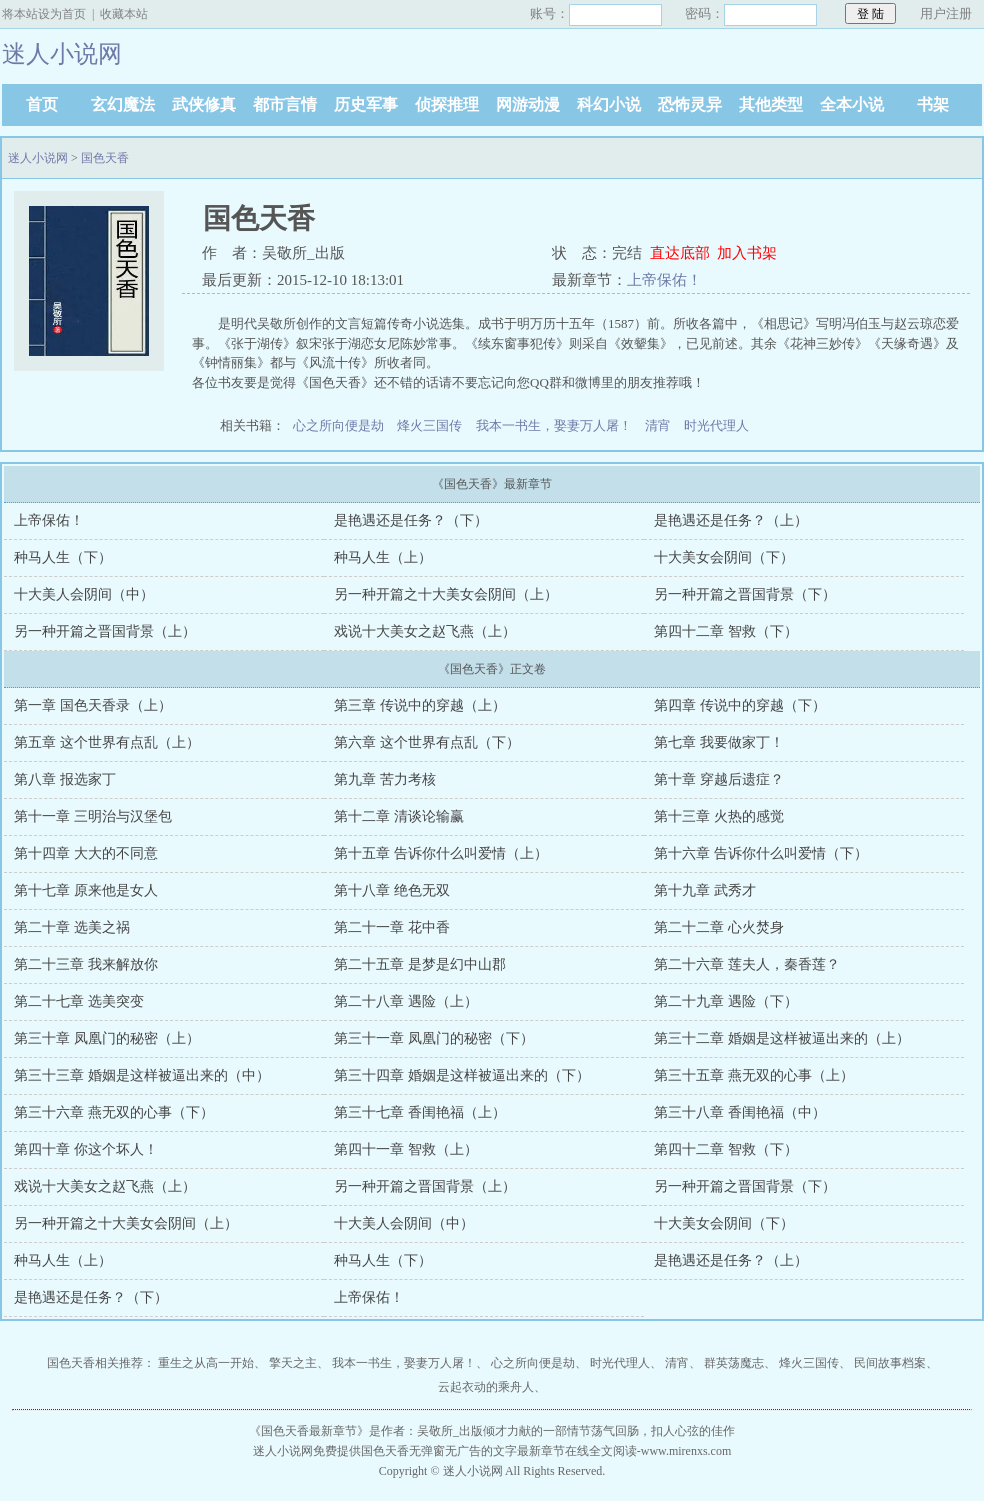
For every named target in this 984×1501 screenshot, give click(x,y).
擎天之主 (293, 1363)
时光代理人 (716, 425)
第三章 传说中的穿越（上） (420, 705)
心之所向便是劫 (338, 425)
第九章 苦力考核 (385, 779)
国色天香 (105, 158)
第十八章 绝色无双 (392, 890)
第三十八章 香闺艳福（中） (740, 1112)
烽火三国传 (429, 425)
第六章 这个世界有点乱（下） (427, 742)
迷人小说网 (38, 158)
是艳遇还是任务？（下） (411, 520)
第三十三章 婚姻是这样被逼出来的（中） (142, 1075)
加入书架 (747, 253)
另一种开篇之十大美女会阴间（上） (446, 594)
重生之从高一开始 (206, 1363)
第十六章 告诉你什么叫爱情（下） (761, 853)
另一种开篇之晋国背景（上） (105, 631)
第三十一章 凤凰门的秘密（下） (434, 1038)
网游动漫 (528, 104)
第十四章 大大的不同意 (86, 853)
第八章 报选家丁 (65, 779)
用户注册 (946, 13)
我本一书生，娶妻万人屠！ (554, 425)
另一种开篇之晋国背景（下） (745, 594)
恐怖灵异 (690, 104)
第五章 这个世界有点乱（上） (107, 742)
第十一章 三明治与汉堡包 (93, 816)
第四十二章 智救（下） (726, 631)
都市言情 (285, 104)
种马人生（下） (63, 557)
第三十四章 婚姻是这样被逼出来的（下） (462, 1075)
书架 (933, 104)
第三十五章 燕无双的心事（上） (754, 1075)
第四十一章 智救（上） (406, 1149)
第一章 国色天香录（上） (93, 705)
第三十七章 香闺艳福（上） (420, 1112)
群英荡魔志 (734, 1363)
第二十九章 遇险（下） (726, 1001)
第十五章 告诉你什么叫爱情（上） (441, 853)
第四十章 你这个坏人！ (86, 1149)
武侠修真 (204, 104)
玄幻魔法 (123, 104)
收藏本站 (124, 14)
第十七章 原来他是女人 (86, 890)
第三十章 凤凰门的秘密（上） (107, 1038)
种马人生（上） (383, 557)
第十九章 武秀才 (705, 890)
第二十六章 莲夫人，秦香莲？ (747, 964)
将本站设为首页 (44, 14)
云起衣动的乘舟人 (486, 1387)
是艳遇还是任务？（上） (731, 520)
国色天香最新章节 (309, 1431)
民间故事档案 (890, 1363)
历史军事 (366, 104)
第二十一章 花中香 (392, 927)
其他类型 (771, 104)
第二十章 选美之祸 (72, 927)
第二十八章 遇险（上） (406, 1001)
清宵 (658, 425)
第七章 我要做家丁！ (719, 742)
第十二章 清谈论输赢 (399, 816)
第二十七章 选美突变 (79, 1001)
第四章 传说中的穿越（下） (740, 705)
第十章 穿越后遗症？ (719, 779)
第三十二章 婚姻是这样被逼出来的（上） (782, 1038)
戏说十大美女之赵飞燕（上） (425, 631)
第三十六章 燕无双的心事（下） (114, 1112)
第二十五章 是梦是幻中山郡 (420, 964)
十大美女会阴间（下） (724, 557)
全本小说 (852, 104)
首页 (42, 104)
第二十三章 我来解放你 (86, 964)
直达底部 (680, 253)
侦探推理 (447, 104)
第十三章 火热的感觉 (719, 816)
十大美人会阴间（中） (84, 594)
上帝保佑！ (664, 280)
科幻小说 (609, 104)
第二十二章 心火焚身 (719, 927)
